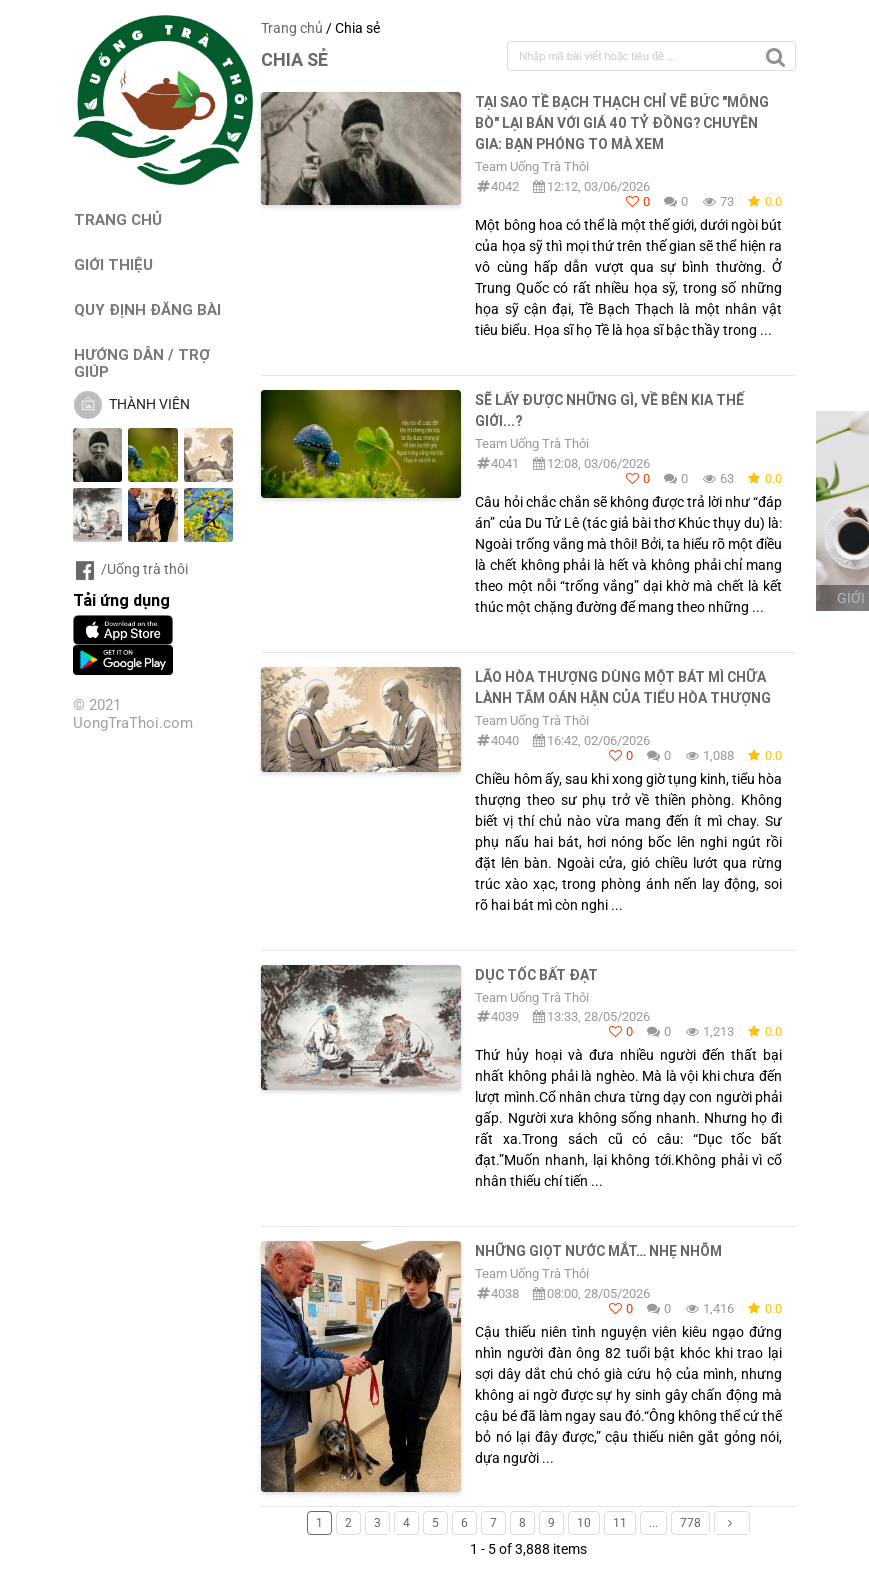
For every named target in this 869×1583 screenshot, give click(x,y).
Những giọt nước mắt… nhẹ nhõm (598, 1251)
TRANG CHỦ (118, 219)
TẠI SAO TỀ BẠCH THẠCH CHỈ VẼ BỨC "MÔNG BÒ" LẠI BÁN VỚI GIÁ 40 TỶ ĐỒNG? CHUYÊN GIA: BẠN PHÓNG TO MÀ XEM (622, 123)
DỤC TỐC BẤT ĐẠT (536, 975)
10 (584, 1523)
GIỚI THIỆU (113, 264)
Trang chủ (292, 28)
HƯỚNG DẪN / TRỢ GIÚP (142, 363)
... (653, 1523)
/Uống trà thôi (130, 569)
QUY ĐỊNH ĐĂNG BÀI (147, 309)
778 (690, 1523)
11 (620, 1523)
